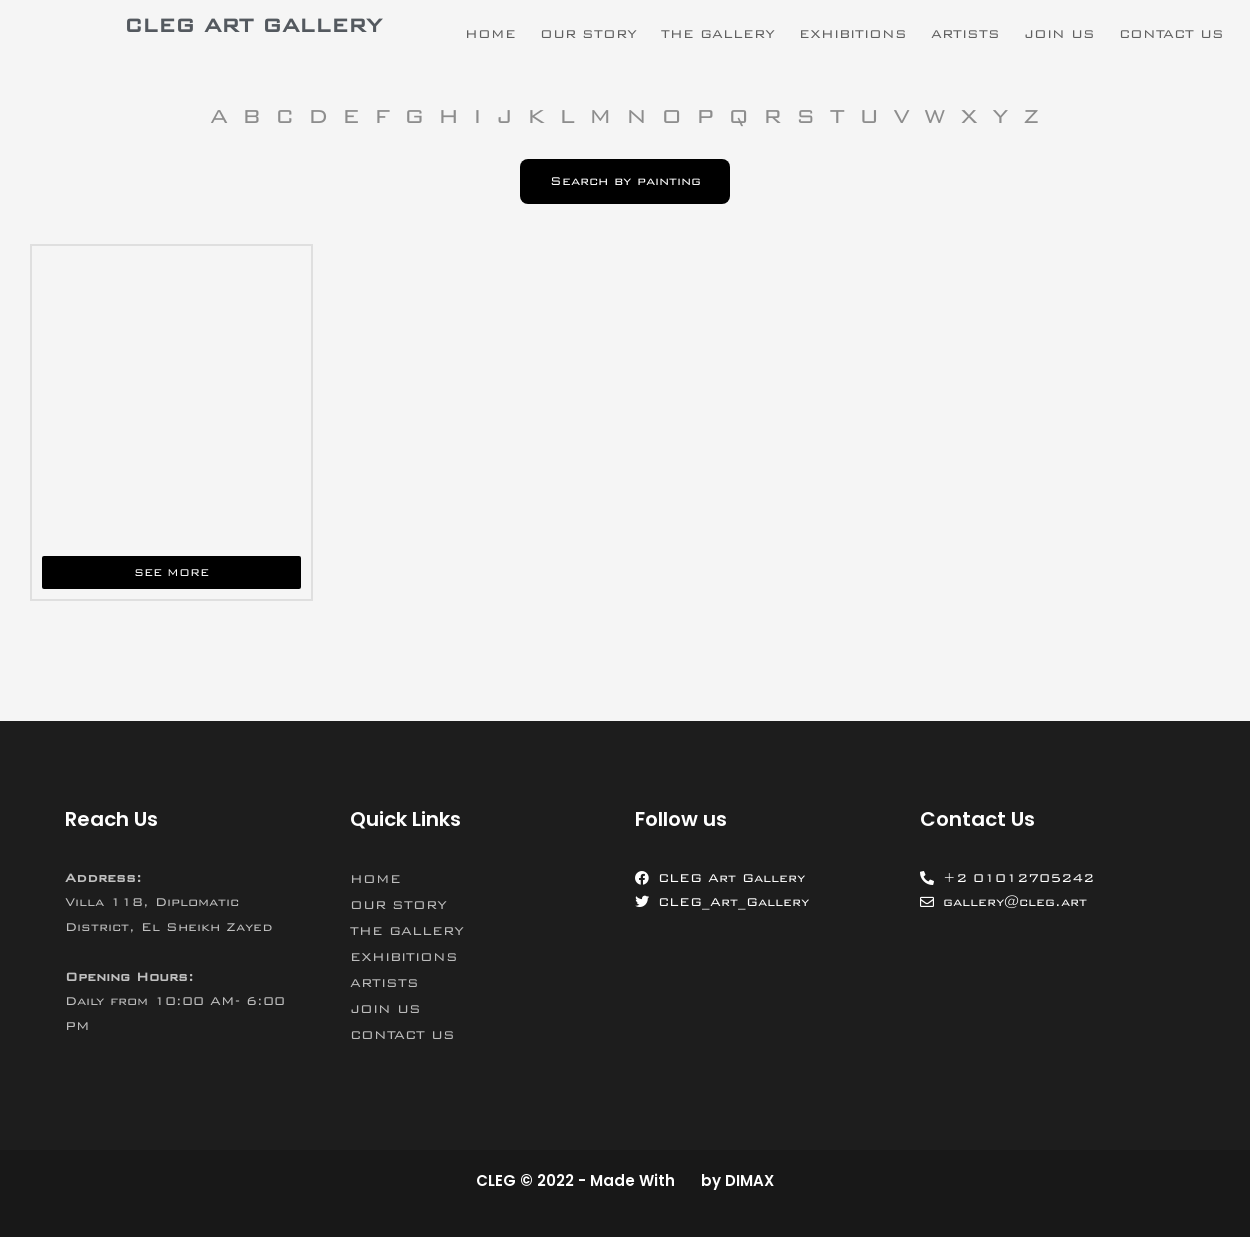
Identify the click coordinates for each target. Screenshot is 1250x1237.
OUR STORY (588, 34)
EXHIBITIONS (853, 34)
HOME (490, 34)
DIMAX (749, 1180)
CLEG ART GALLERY (253, 25)
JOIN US (1059, 34)
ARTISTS (965, 34)
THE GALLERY (718, 34)
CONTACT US (1171, 34)
